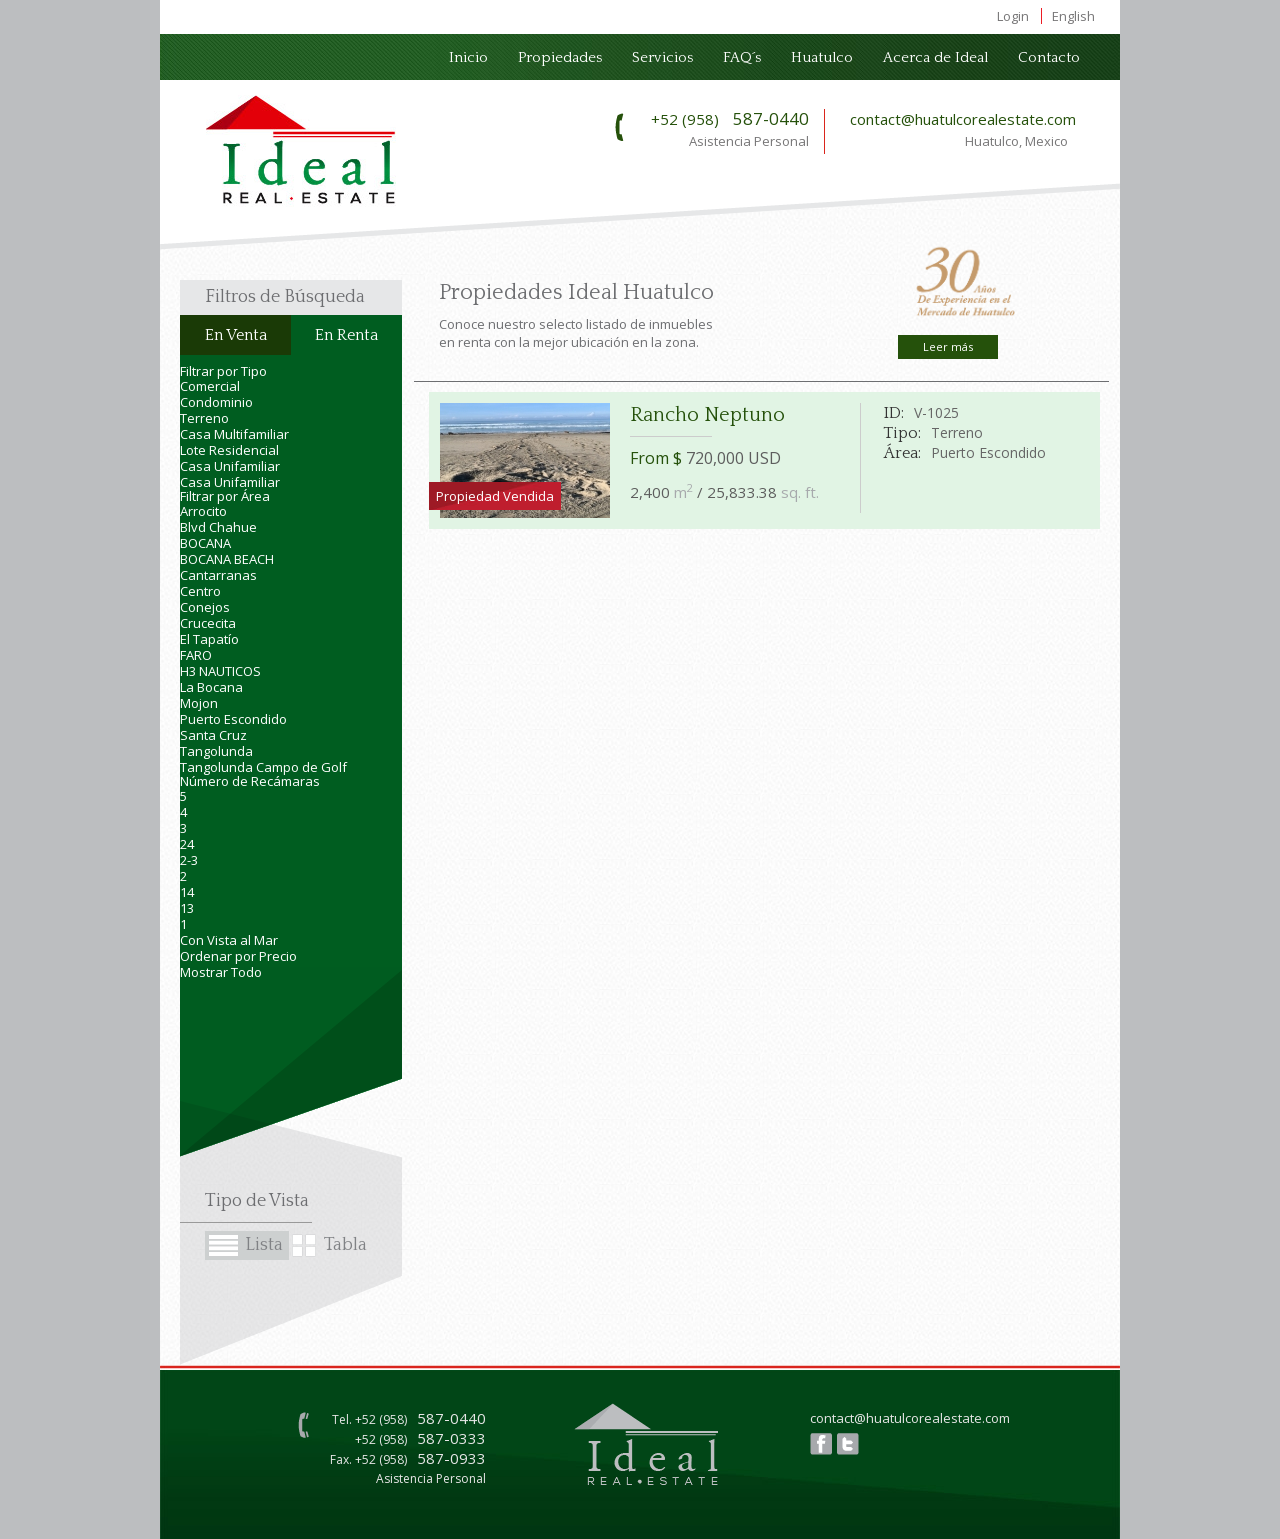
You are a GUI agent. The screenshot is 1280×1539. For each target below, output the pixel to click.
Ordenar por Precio (238, 956)
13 (187, 908)
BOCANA (205, 543)
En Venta (236, 335)
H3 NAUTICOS (220, 671)
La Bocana (211, 687)
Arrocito (203, 511)
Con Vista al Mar (229, 940)
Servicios (662, 57)
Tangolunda (216, 751)
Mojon (199, 703)
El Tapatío (209, 639)
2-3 (189, 860)
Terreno (204, 418)
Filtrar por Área (225, 496)
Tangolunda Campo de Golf (263, 767)
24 (187, 844)
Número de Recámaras (250, 781)
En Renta (346, 335)
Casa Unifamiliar (230, 466)
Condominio (216, 402)
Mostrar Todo (221, 972)
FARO (196, 655)
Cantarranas (218, 575)
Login (1013, 16)
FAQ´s (742, 57)
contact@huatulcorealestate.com (963, 119)
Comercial (210, 386)
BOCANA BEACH (227, 559)
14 (187, 892)
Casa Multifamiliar (234, 434)
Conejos (205, 607)
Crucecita (208, 623)
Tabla (345, 1245)
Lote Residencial (229, 450)
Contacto (1049, 57)
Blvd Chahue (218, 527)
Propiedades (560, 57)
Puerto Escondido (233, 719)
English (1073, 16)
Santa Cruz (213, 735)
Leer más (948, 346)
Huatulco (822, 57)
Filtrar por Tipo (223, 371)
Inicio (468, 57)
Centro (200, 591)
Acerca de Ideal (935, 57)
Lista (264, 1245)
